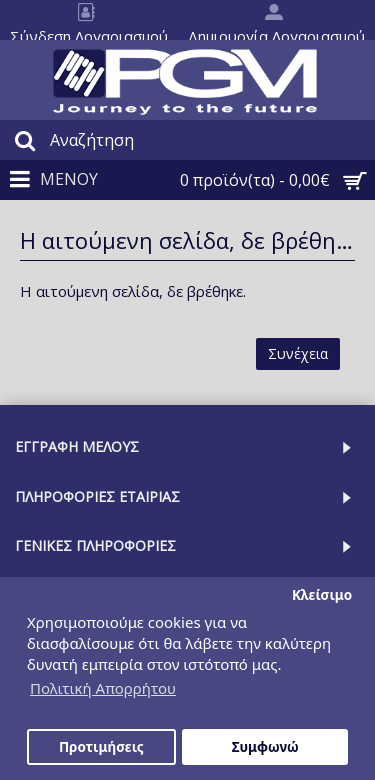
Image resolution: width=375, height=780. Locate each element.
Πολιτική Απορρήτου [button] (103, 688)
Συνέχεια (298, 353)
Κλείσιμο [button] (322, 595)
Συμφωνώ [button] (265, 747)
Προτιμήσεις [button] (101, 747)
